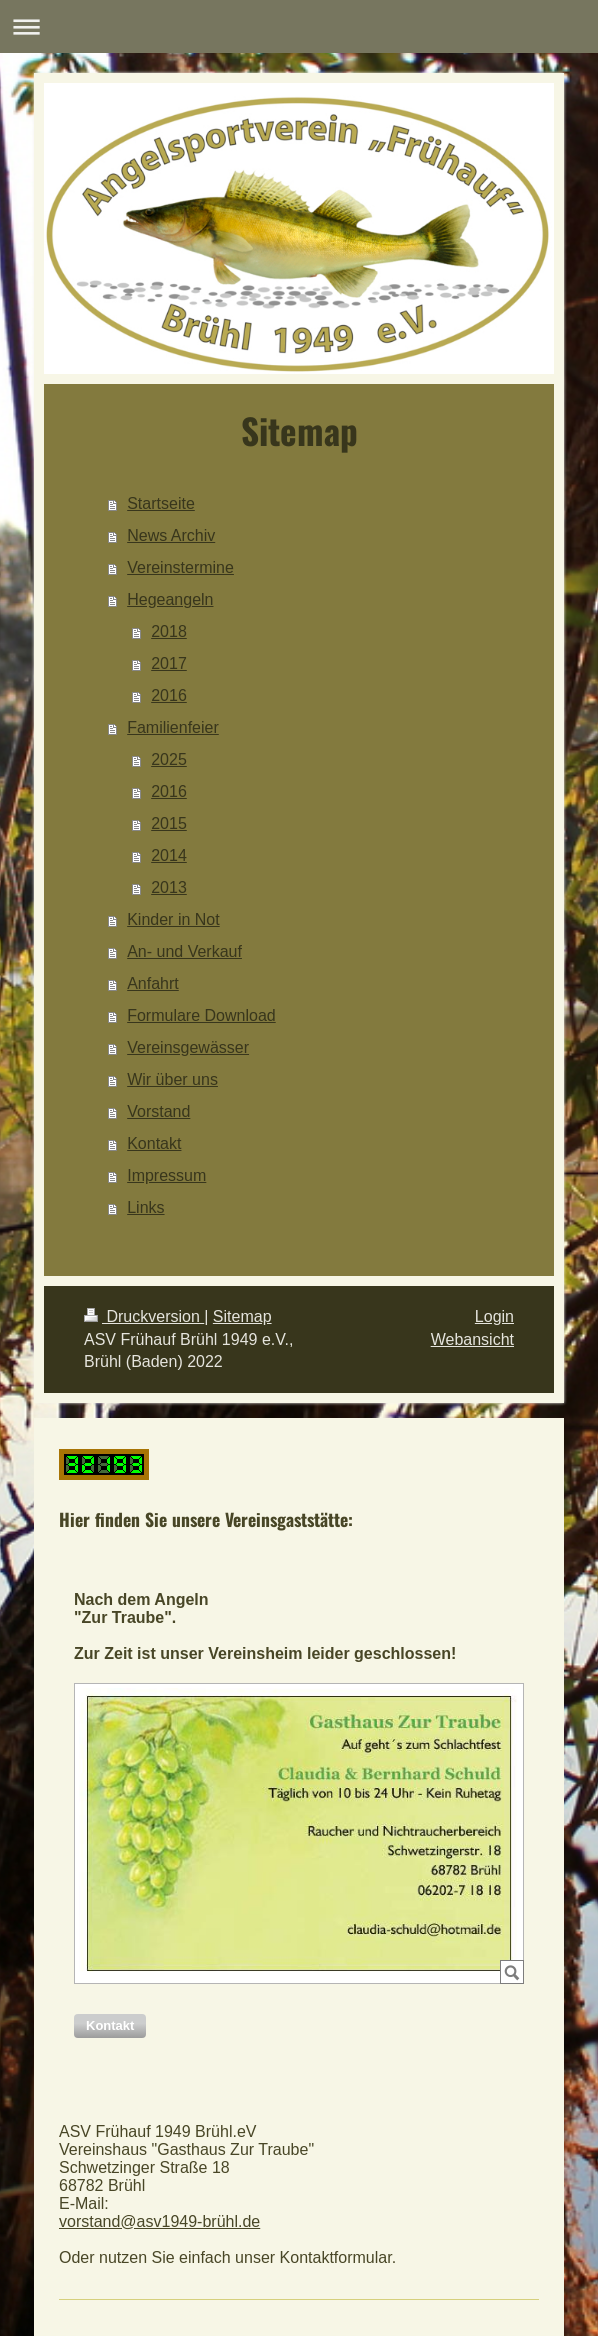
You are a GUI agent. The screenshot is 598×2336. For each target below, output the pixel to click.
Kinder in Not (173, 919)
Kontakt (154, 1143)
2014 (169, 855)
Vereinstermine (180, 567)
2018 (169, 631)
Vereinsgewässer (188, 1047)
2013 (169, 887)
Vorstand (158, 1111)
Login (494, 1316)
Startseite (161, 503)
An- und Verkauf (184, 951)
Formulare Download (201, 1015)
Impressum (166, 1175)
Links (145, 1207)
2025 (169, 759)
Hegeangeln (170, 599)
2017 (169, 663)
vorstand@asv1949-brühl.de (159, 2221)
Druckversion (144, 1316)
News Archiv (171, 535)
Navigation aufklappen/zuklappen (299, 26)
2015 (169, 823)
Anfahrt (153, 983)
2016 (169, 695)
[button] (110, 2026)
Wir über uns (172, 1079)
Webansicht (472, 1339)
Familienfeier (173, 727)
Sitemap (242, 1316)
